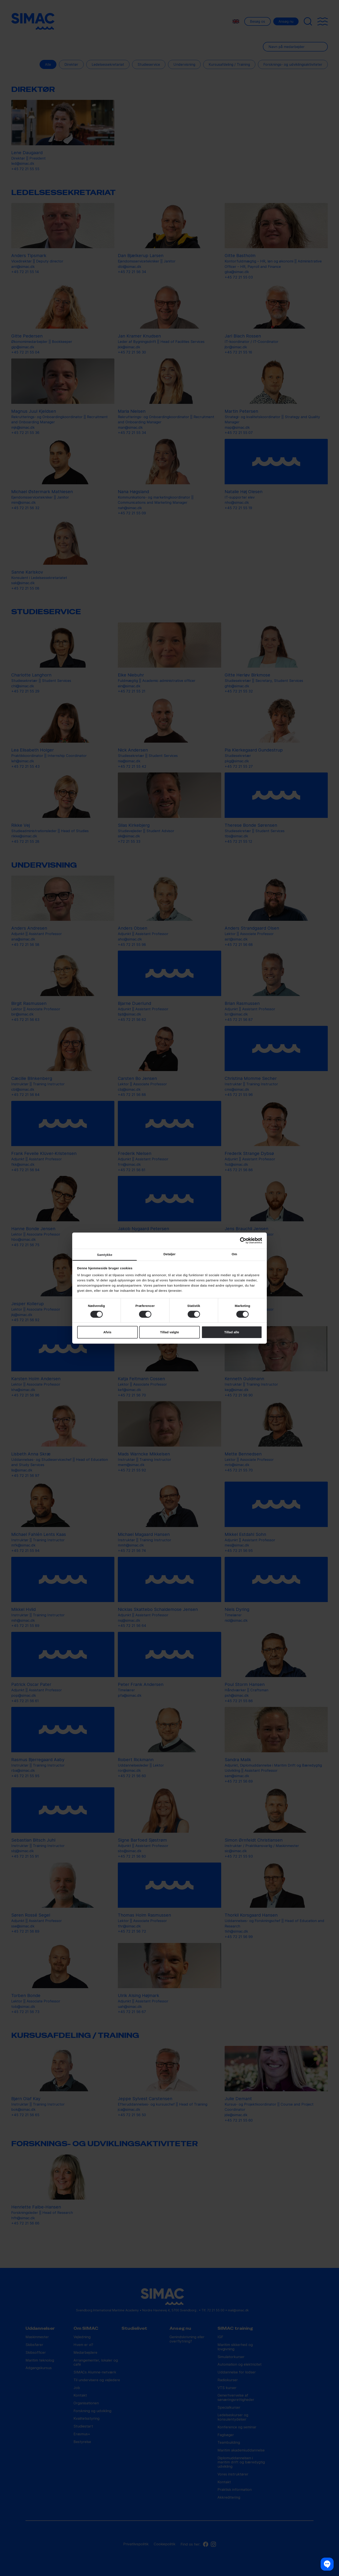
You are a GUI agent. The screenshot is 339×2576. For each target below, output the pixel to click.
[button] (327, 2564)
